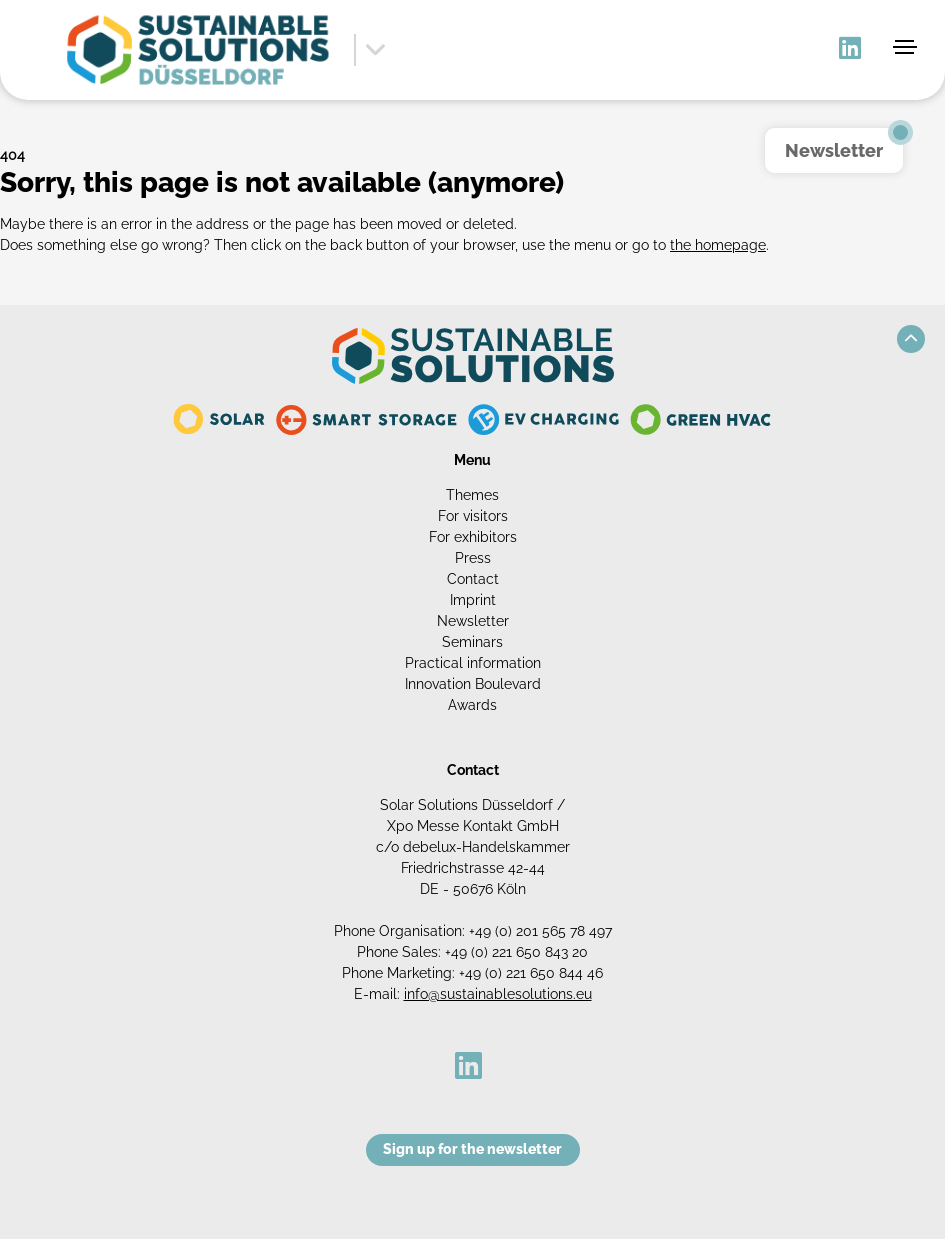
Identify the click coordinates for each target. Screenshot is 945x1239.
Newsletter (473, 621)
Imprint (473, 600)
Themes (472, 495)
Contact (473, 579)
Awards (472, 705)
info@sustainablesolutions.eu (498, 994)
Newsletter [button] (834, 150)
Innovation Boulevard (473, 684)
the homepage (718, 245)
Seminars (472, 642)
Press (473, 558)
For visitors (473, 516)
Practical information (473, 663)
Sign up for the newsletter (472, 1149)
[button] (911, 339)
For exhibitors (473, 537)
